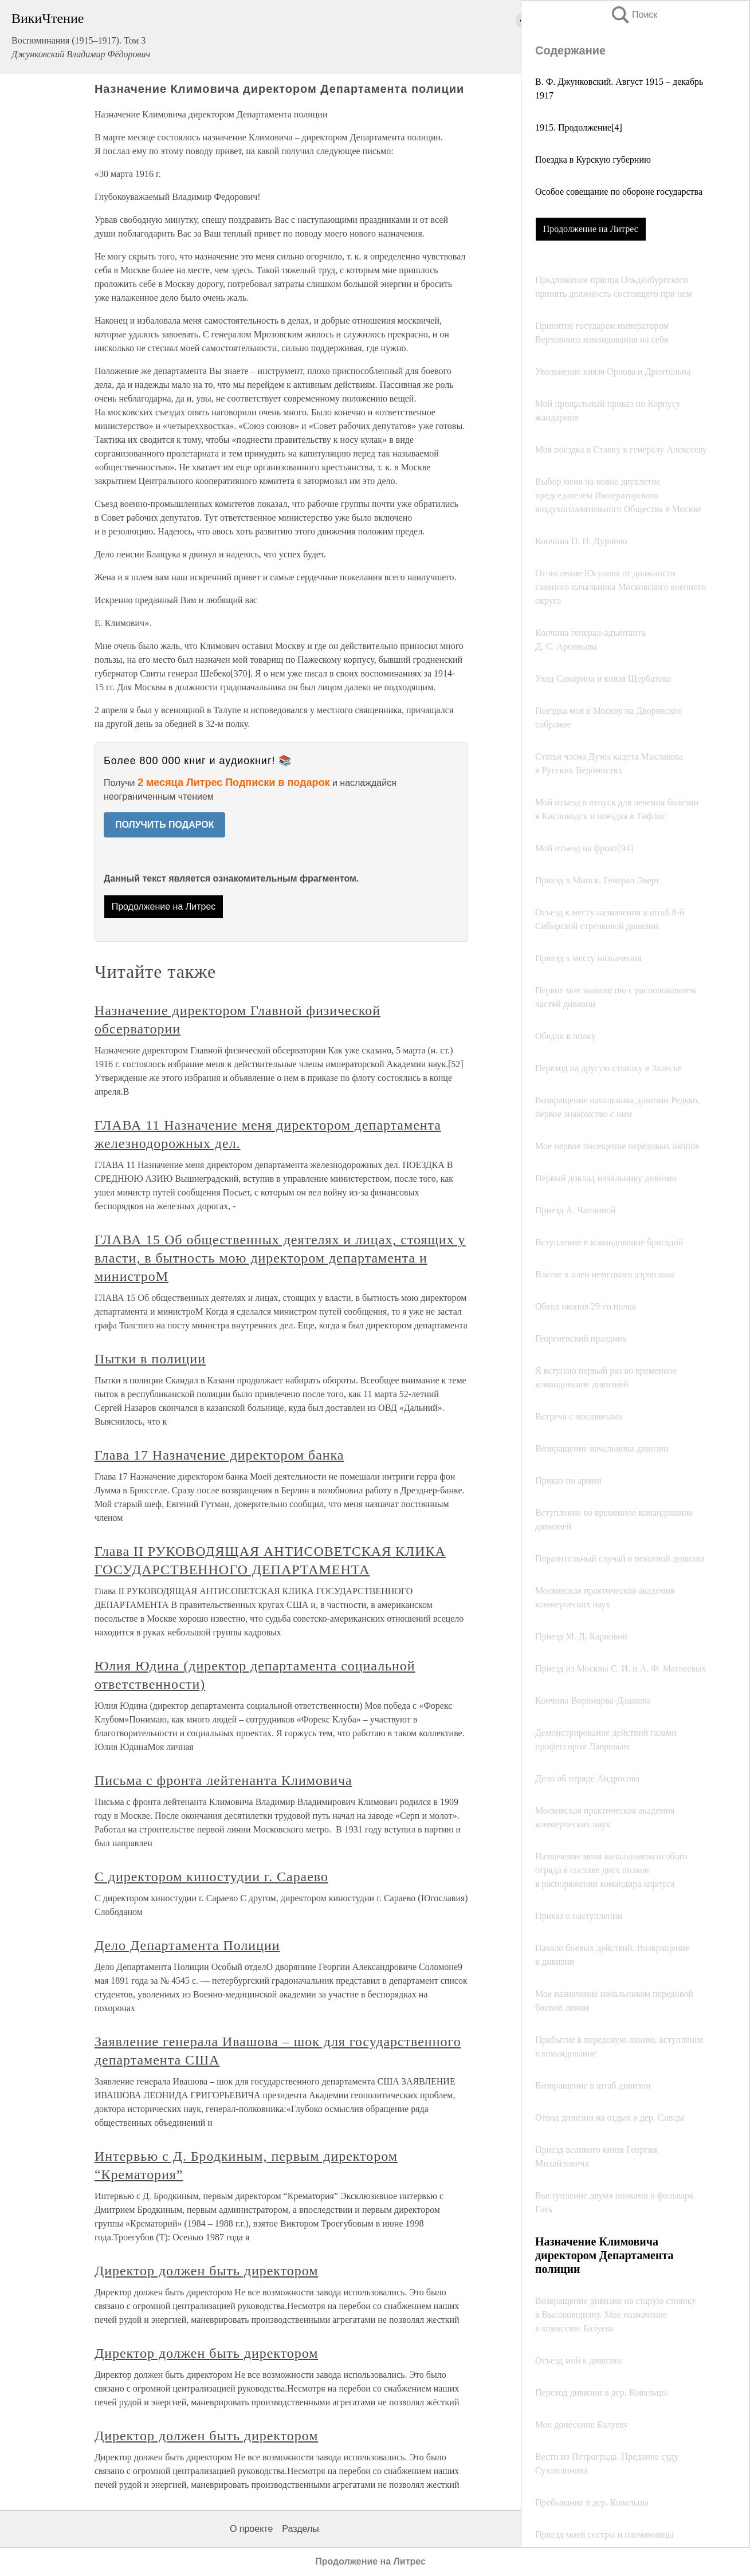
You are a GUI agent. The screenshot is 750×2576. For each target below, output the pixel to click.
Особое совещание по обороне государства (618, 191)
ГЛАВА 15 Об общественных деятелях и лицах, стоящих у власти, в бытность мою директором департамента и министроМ (280, 1258)
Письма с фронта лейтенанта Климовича (223, 1780)
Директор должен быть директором (207, 2270)
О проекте (251, 2529)
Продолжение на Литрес (590, 229)
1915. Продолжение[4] (578, 127)
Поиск (633, 14)
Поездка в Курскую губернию (593, 159)
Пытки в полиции (150, 1358)
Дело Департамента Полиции (187, 1945)
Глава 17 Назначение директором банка (219, 1455)
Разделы (300, 2529)
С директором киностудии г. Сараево (211, 1876)
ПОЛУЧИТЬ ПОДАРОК (164, 824)
